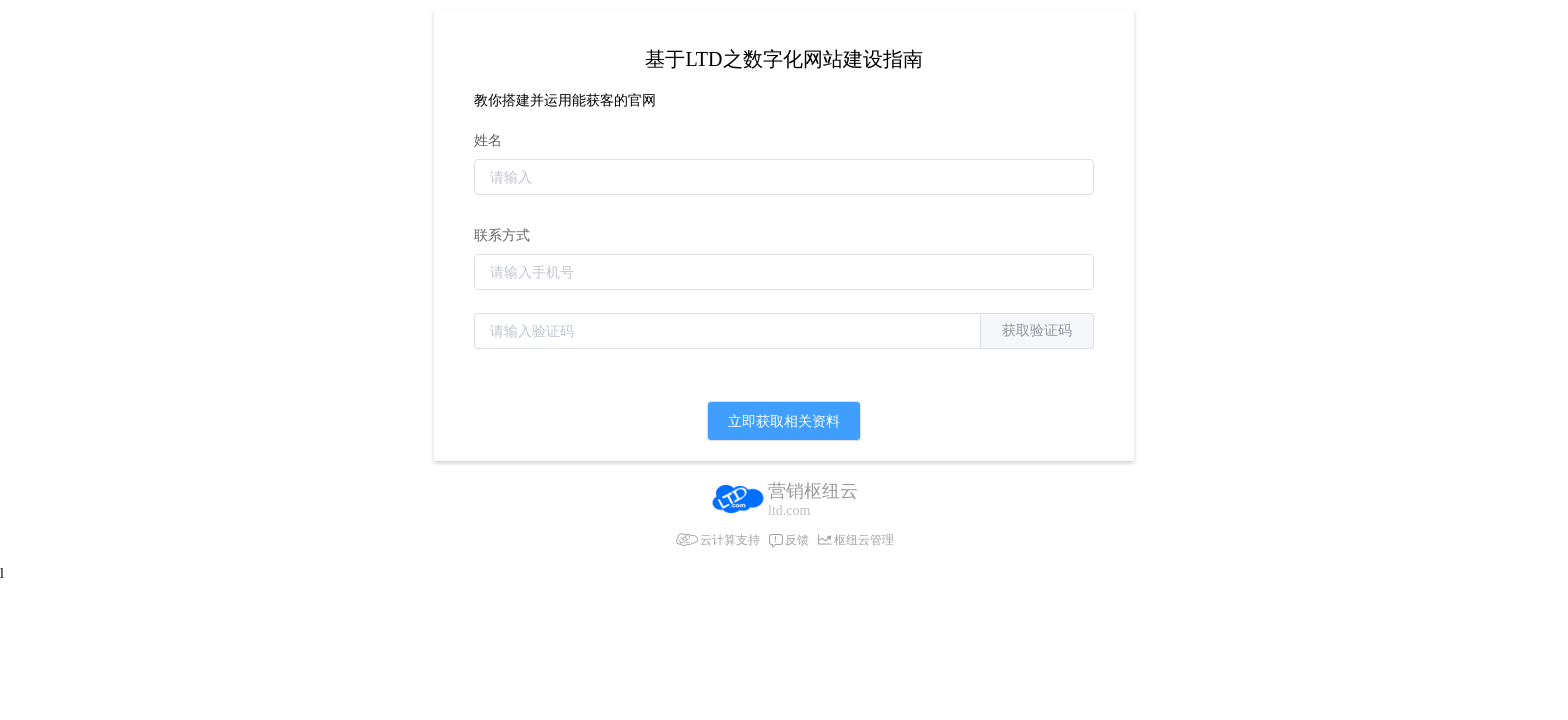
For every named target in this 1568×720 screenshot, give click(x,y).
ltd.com (789, 510)
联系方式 (502, 235)
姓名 (488, 140)
